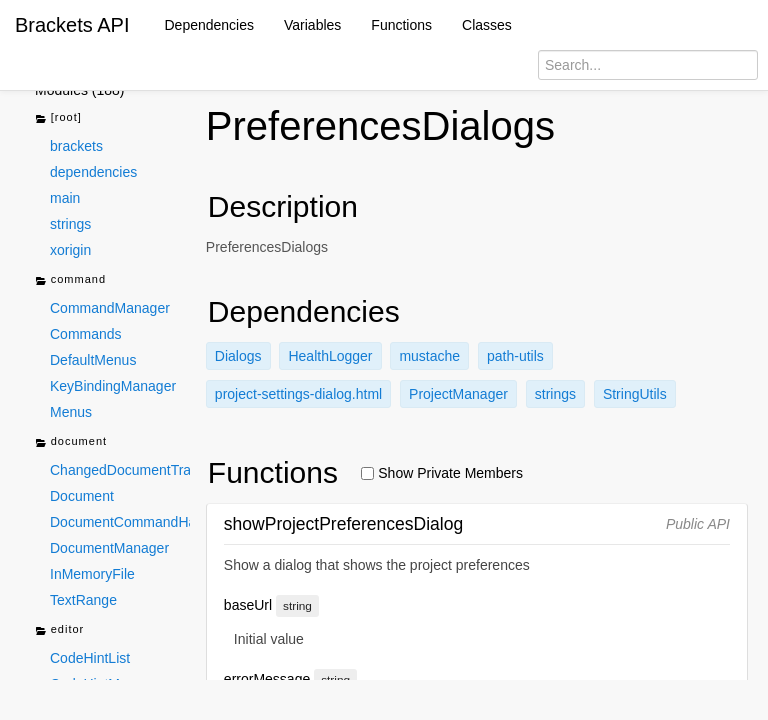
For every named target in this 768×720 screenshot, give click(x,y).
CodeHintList (90, 658)
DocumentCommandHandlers (120, 522)
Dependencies (210, 25)
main (65, 198)
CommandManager (110, 308)
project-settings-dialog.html (298, 394)
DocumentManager (109, 548)
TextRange (83, 600)
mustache (429, 356)
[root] (58, 118)
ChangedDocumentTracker (120, 470)
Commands (86, 334)
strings (70, 224)
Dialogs (238, 356)
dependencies (93, 172)
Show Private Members (442, 473)
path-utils (515, 356)
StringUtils (635, 394)
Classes (487, 25)
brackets (76, 146)
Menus (71, 412)
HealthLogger (330, 356)
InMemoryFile (92, 574)
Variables (312, 25)
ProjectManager (458, 394)
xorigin (70, 250)
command (70, 280)
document (71, 442)
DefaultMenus (93, 360)
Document (82, 496)
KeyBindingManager (113, 386)
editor (59, 630)
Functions (401, 25)
